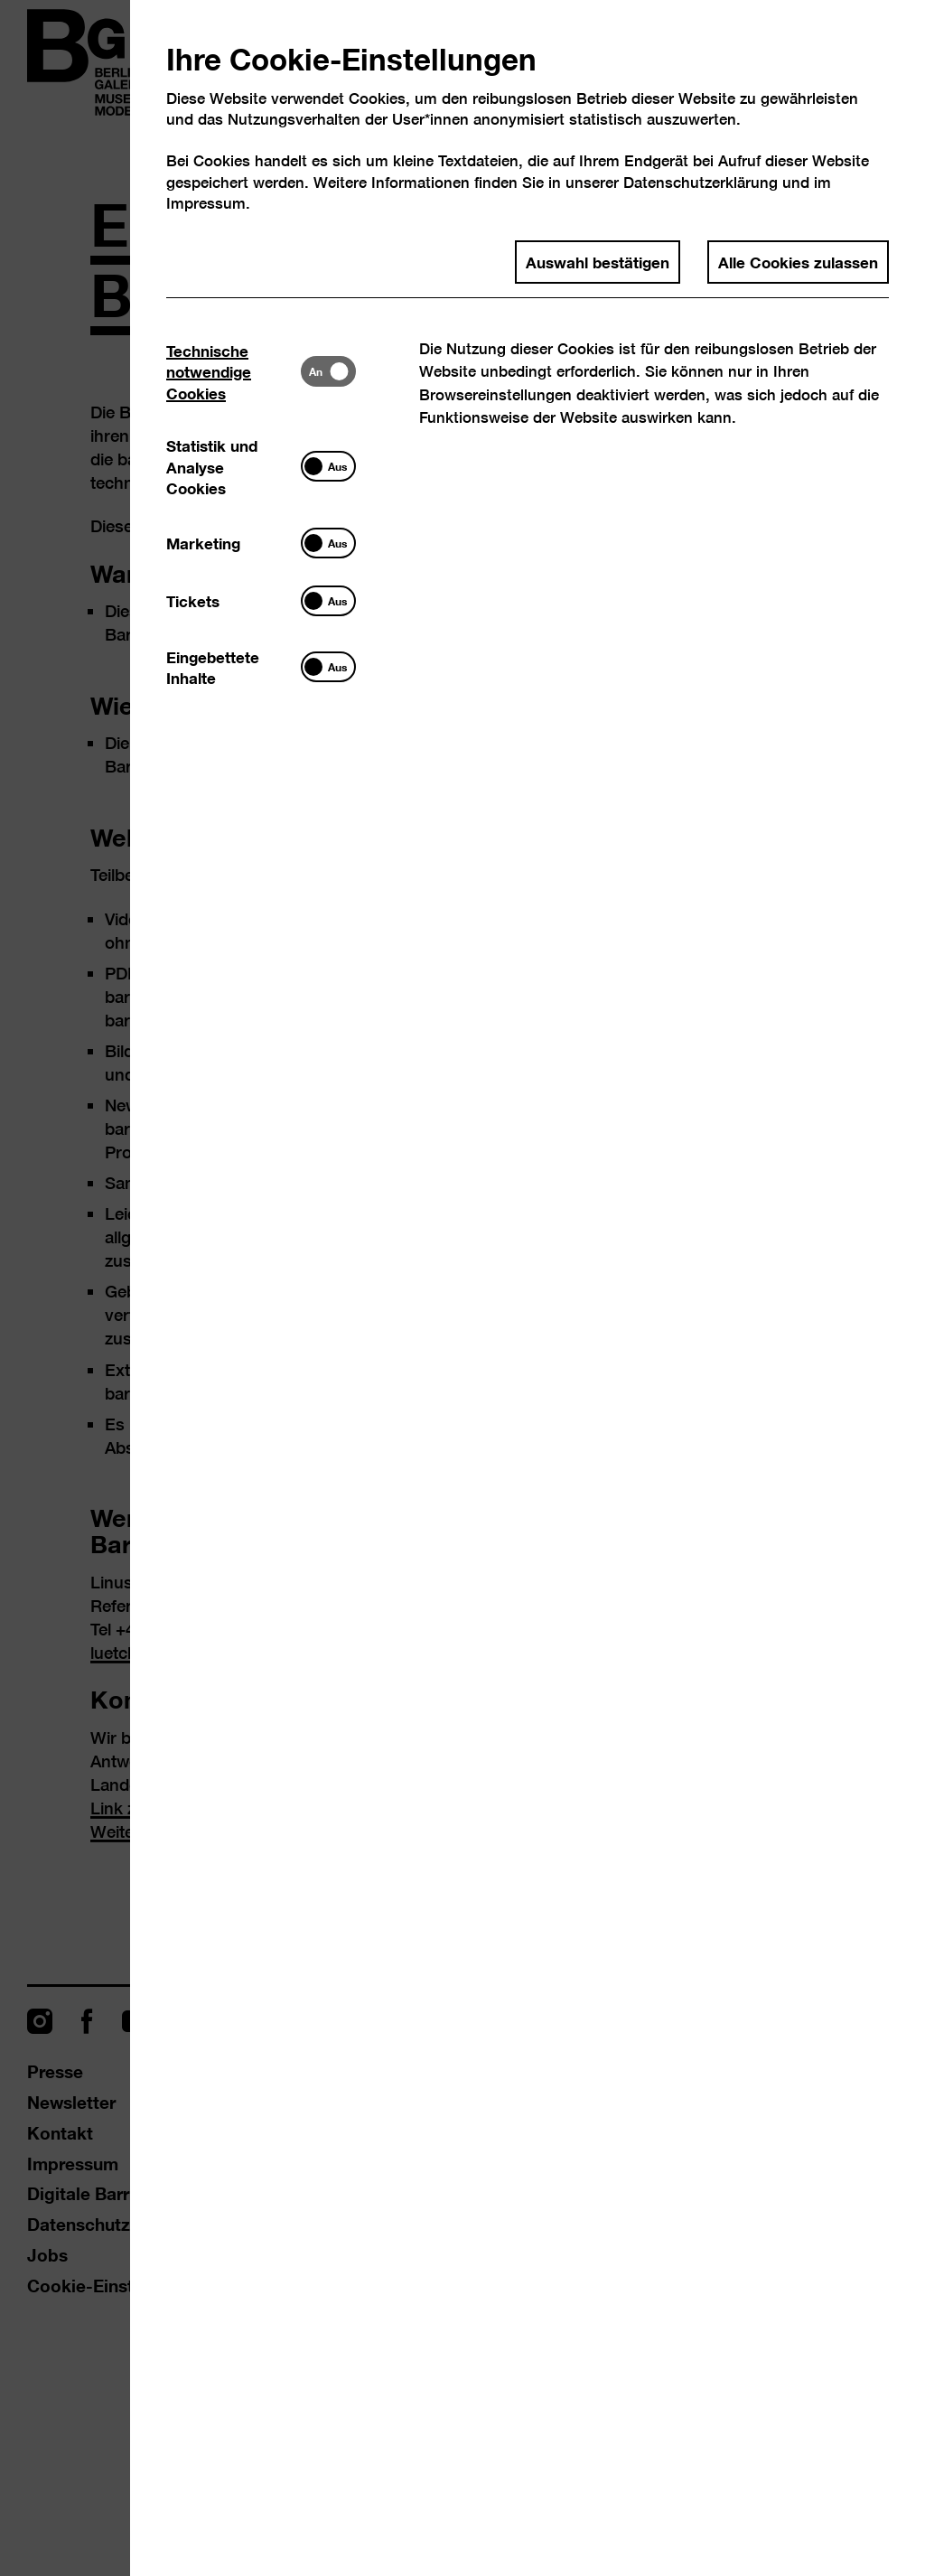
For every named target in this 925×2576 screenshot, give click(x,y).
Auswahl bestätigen (597, 261)
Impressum (206, 202)
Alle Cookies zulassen (798, 261)
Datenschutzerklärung (700, 182)
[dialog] (462, 1288)
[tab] (233, 371)
